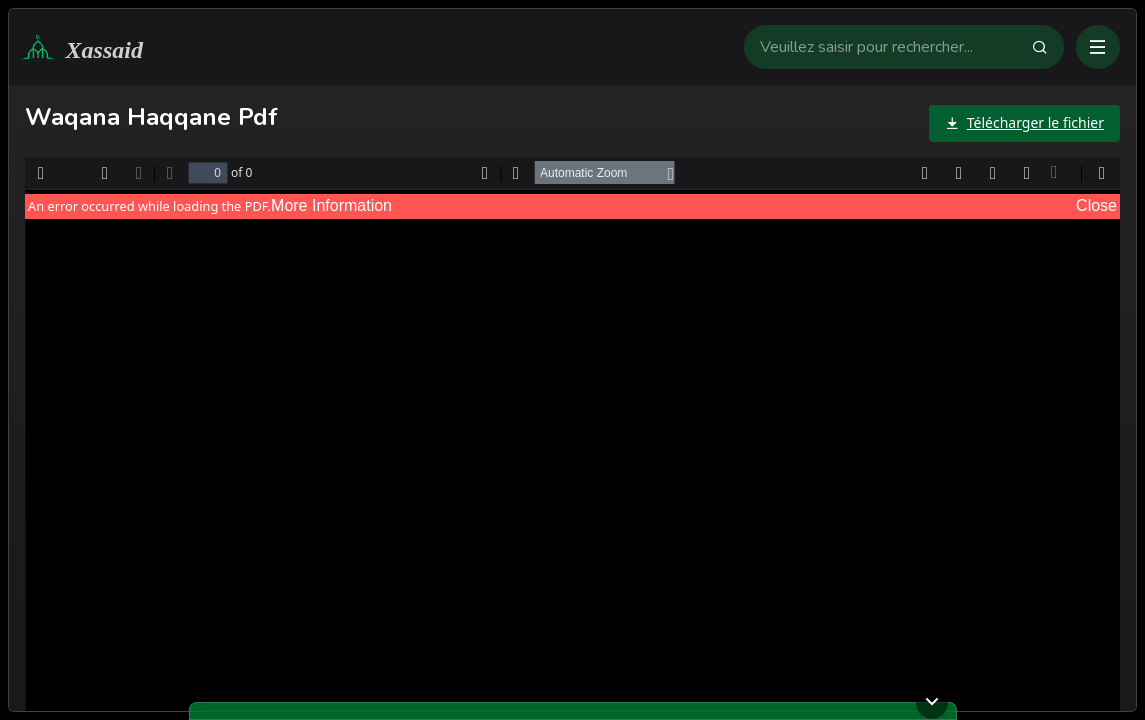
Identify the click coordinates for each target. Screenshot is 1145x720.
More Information (331, 205)
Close (1096, 205)
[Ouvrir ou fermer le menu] (1098, 47)
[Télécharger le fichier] (1024, 123)
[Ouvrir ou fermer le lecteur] (932, 703)
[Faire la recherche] (1048, 47)
